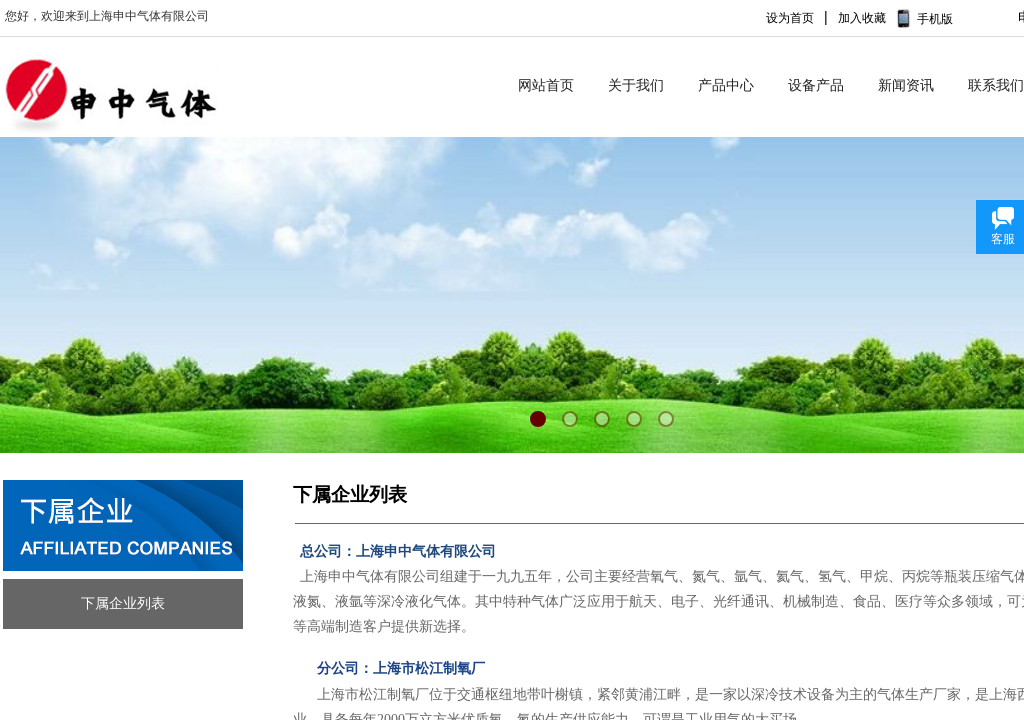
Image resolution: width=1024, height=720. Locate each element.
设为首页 (790, 18)
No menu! (980, 27)
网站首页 (546, 85)
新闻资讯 (906, 85)
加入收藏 (862, 18)
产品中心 (726, 85)
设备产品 (816, 85)
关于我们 (636, 85)
